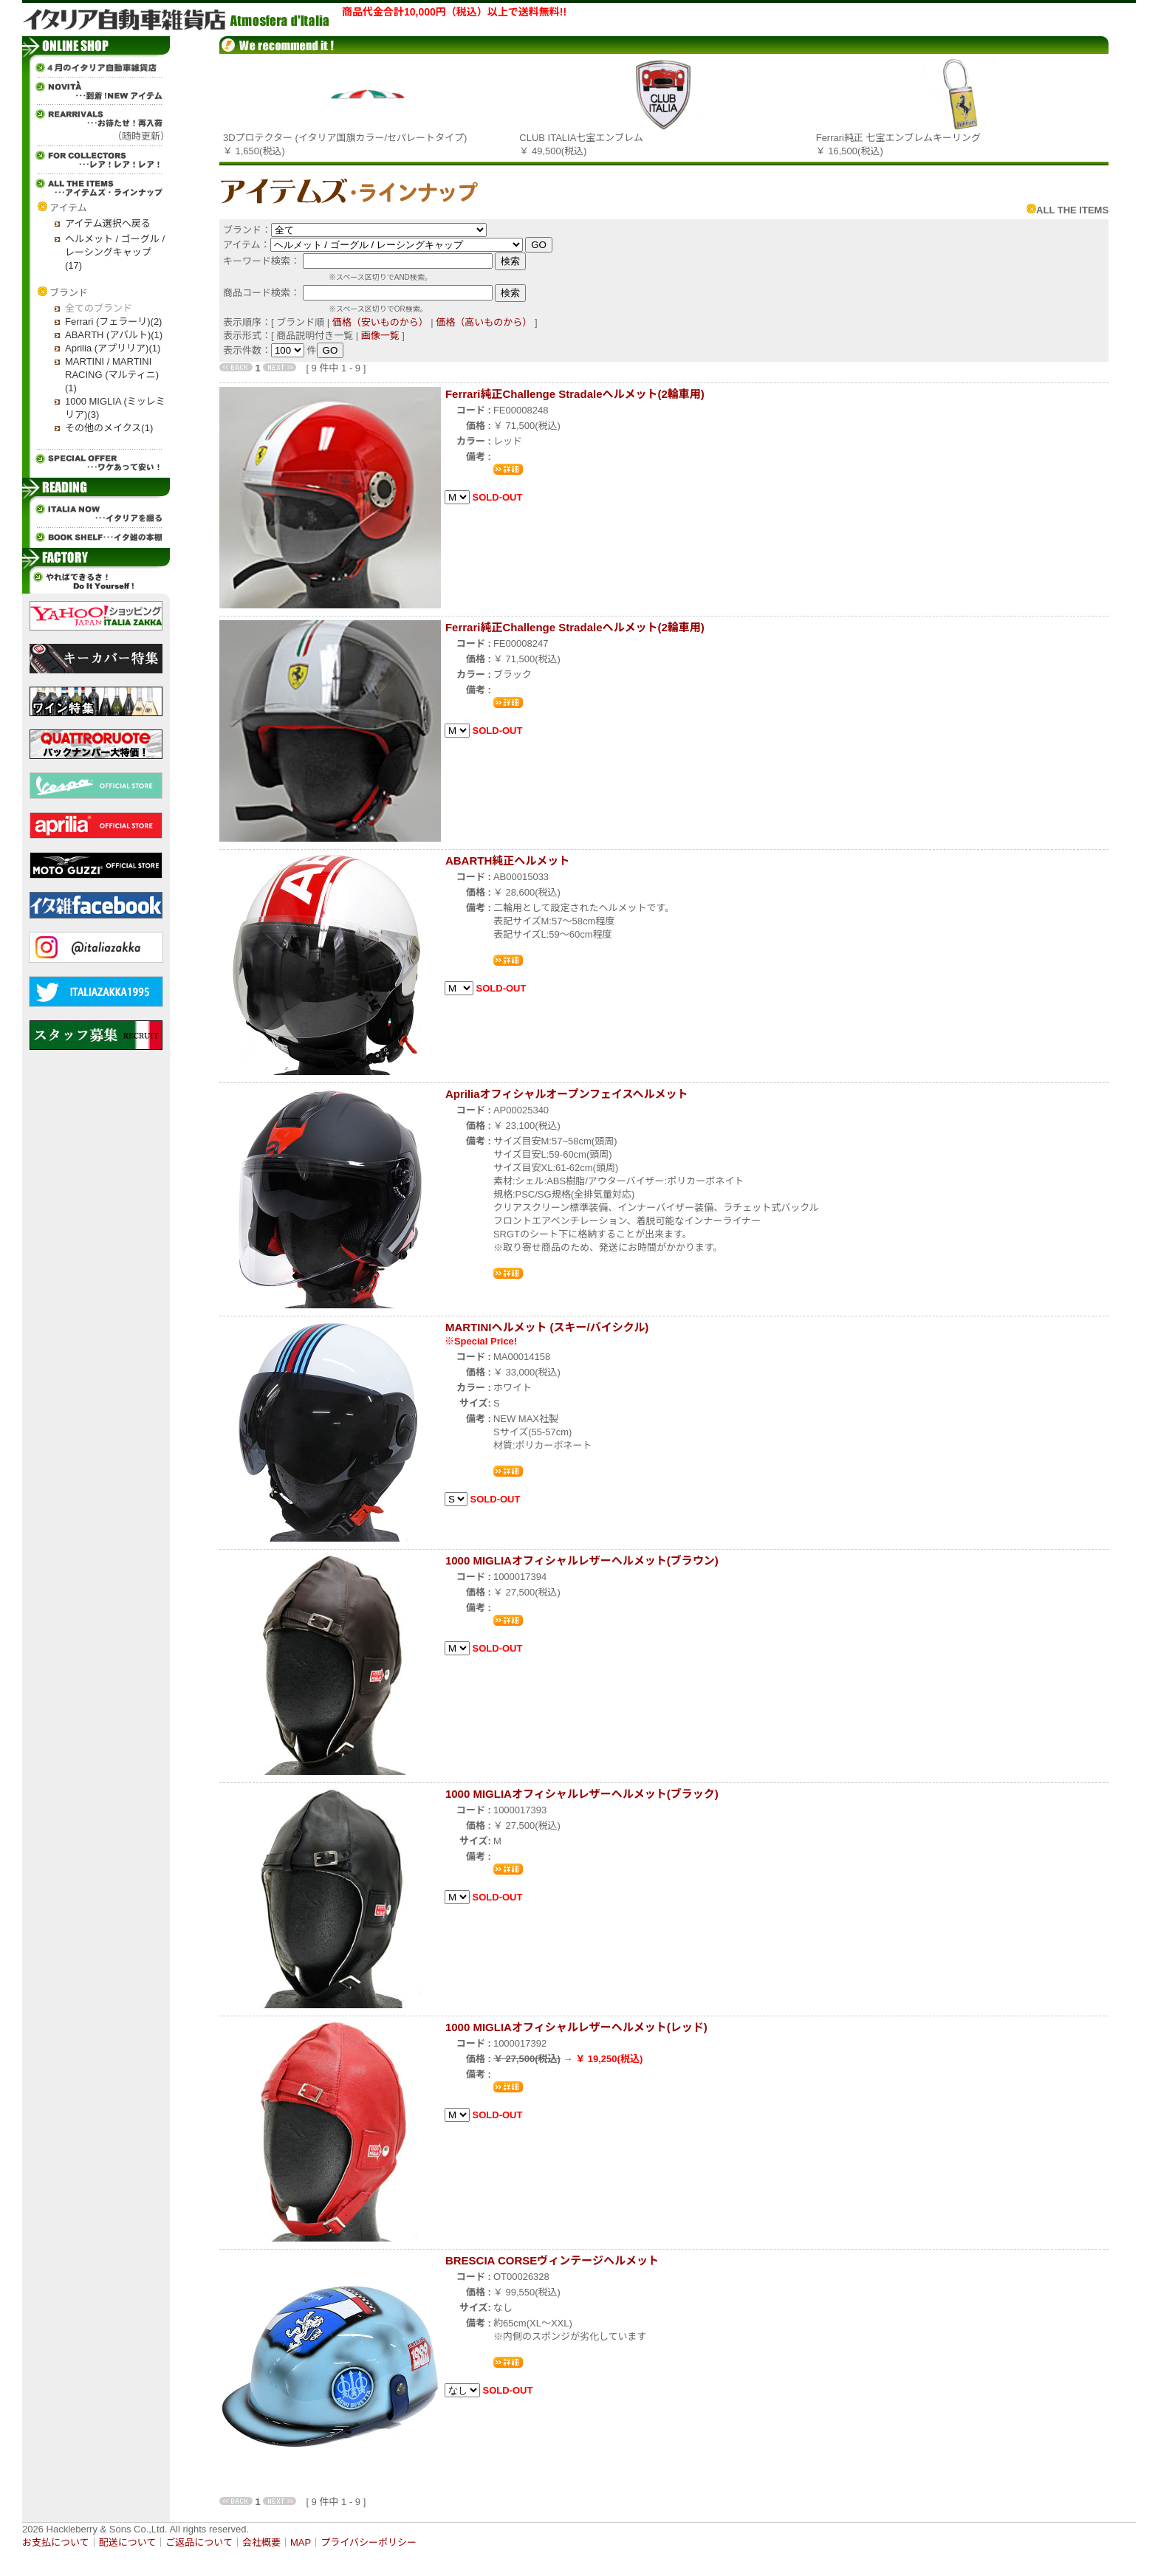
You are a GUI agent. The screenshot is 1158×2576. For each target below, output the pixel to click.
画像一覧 (380, 335)
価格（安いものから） (380, 322)
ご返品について (199, 2542)
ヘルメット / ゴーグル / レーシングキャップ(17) (115, 252)
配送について (128, 2542)
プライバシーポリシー (369, 2542)
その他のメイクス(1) (109, 427)
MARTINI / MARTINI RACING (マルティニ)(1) (112, 375)
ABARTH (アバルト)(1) (113, 334)
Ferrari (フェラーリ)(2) (113, 321)
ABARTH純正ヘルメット (507, 860)
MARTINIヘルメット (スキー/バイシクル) (546, 1327)
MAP (300, 2542)
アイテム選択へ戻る (108, 223)
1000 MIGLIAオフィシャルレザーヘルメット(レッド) (576, 2027)
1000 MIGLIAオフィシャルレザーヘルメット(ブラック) (582, 1793)
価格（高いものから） (484, 322)
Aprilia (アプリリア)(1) (112, 348)
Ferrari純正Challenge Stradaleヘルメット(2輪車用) (575, 394)
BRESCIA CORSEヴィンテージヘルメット (552, 2260)
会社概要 (261, 2542)
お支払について (55, 2542)
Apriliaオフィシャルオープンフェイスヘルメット (566, 1094)
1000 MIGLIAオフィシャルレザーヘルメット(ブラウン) (582, 1560)
